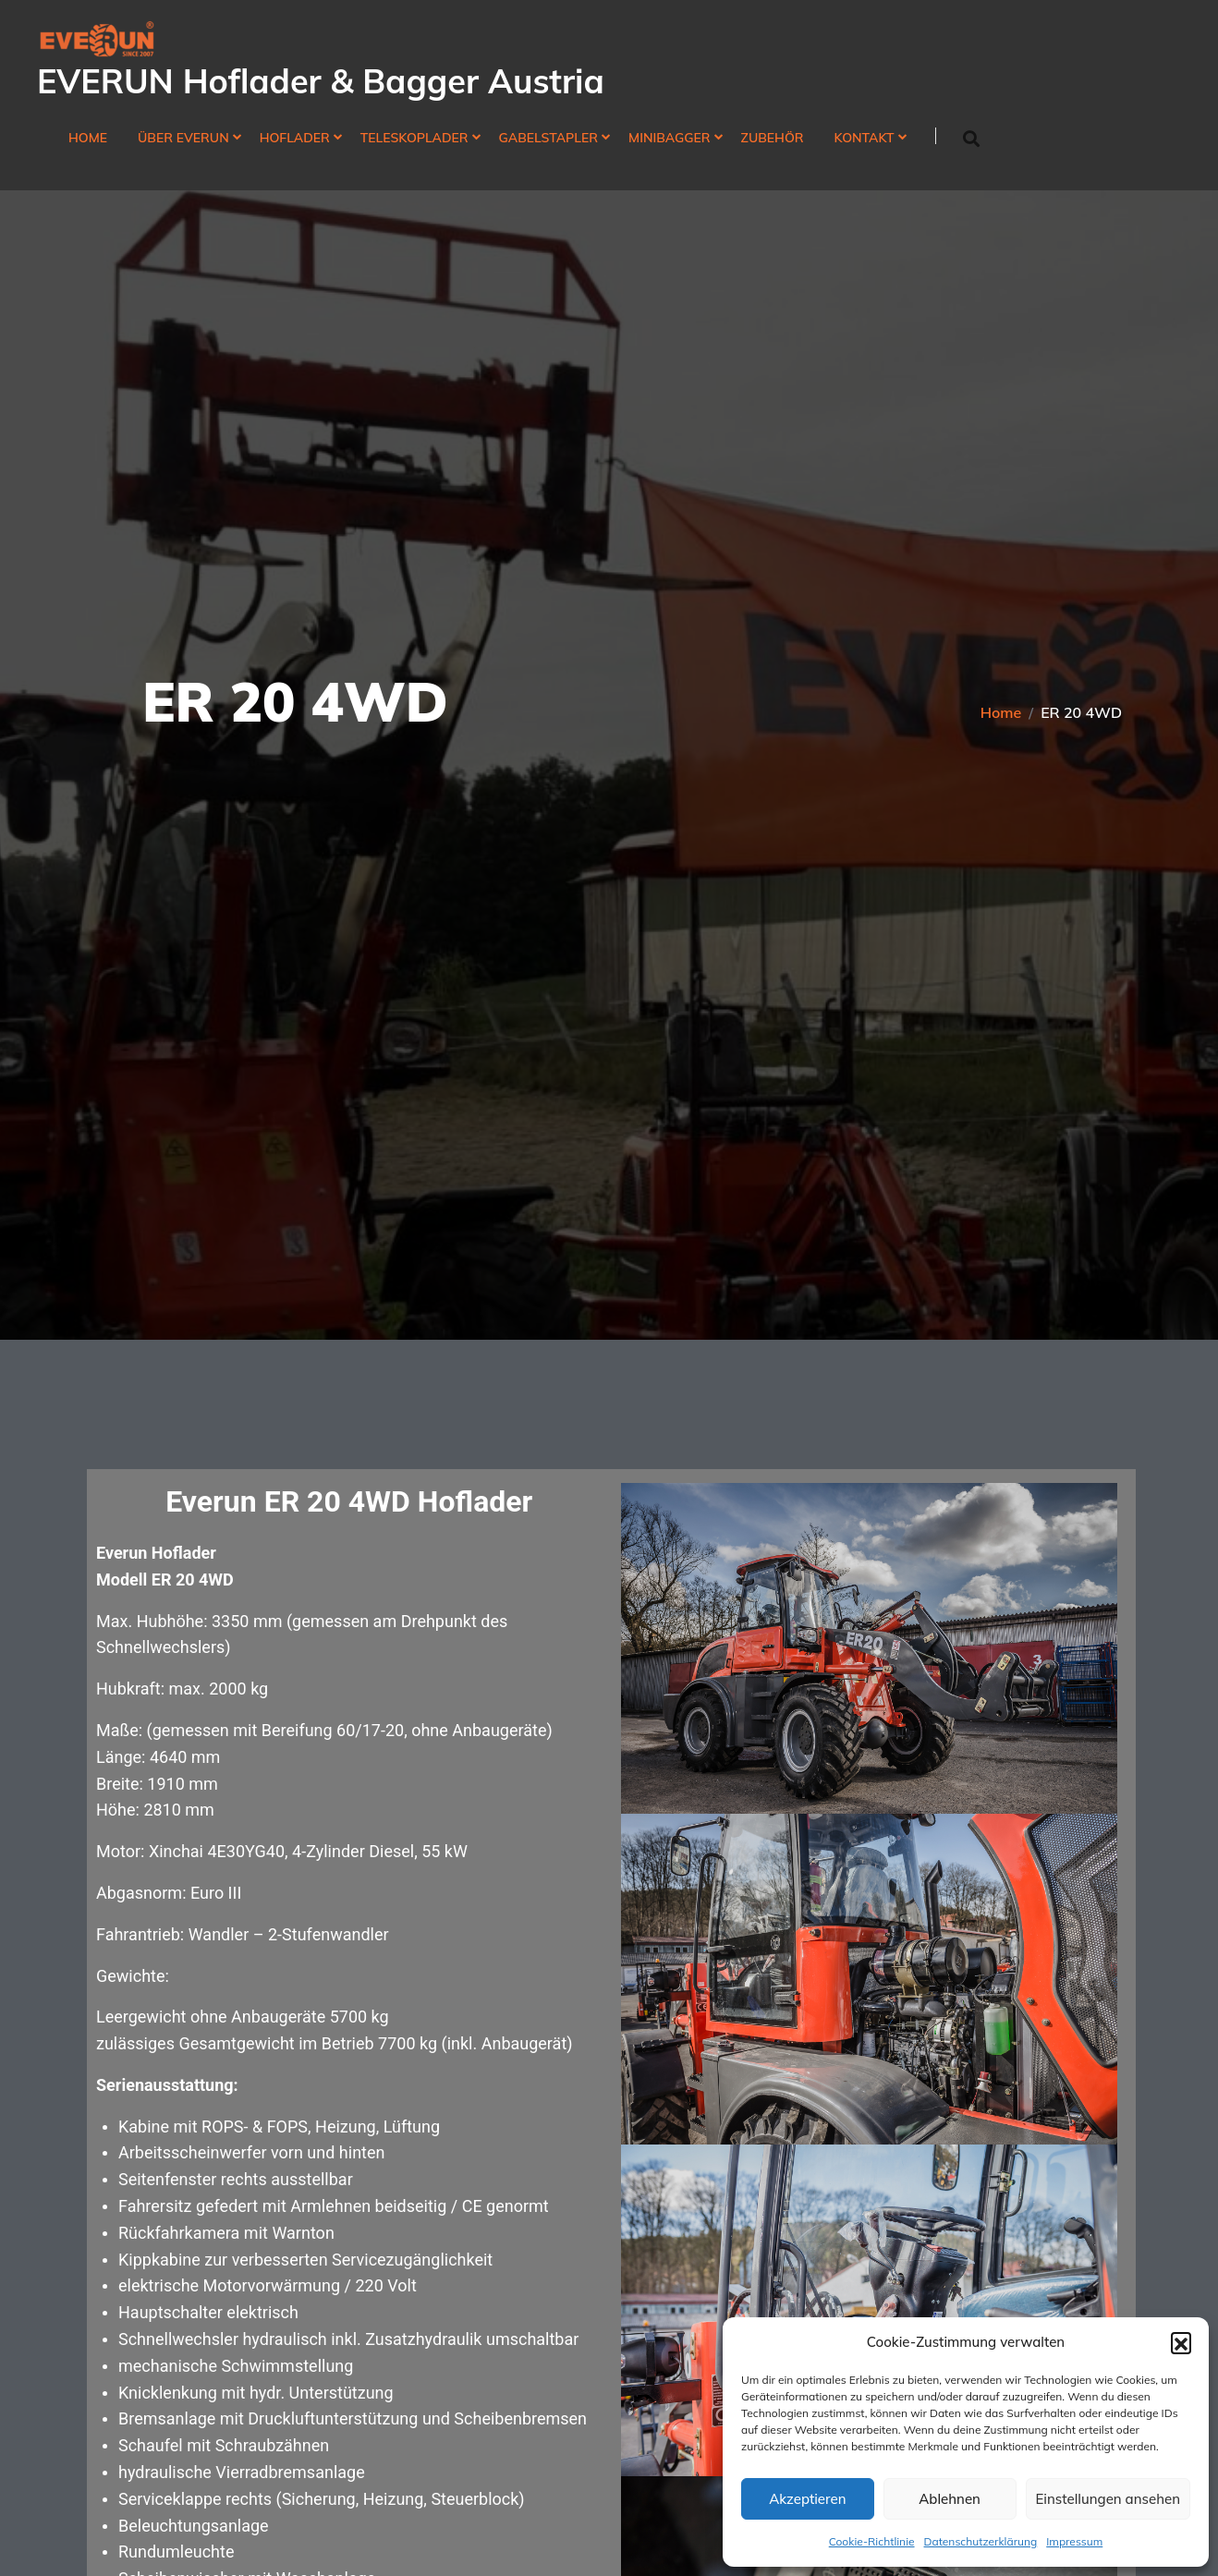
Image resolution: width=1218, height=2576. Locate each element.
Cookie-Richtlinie (872, 2541)
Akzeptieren (807, 2499)
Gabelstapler (549, 138)
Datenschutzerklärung (981, 2541)
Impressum (1074, 2541)
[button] (1181, 2342)
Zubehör (772, 138)
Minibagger (669, 138)
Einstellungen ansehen (1108, 2499)
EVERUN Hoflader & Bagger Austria (320, 81)
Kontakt (864, 138)
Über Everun (183, 138)
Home (87, 138)
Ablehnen (949, 2499)
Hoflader (295, 138)
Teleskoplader (414, 138)
